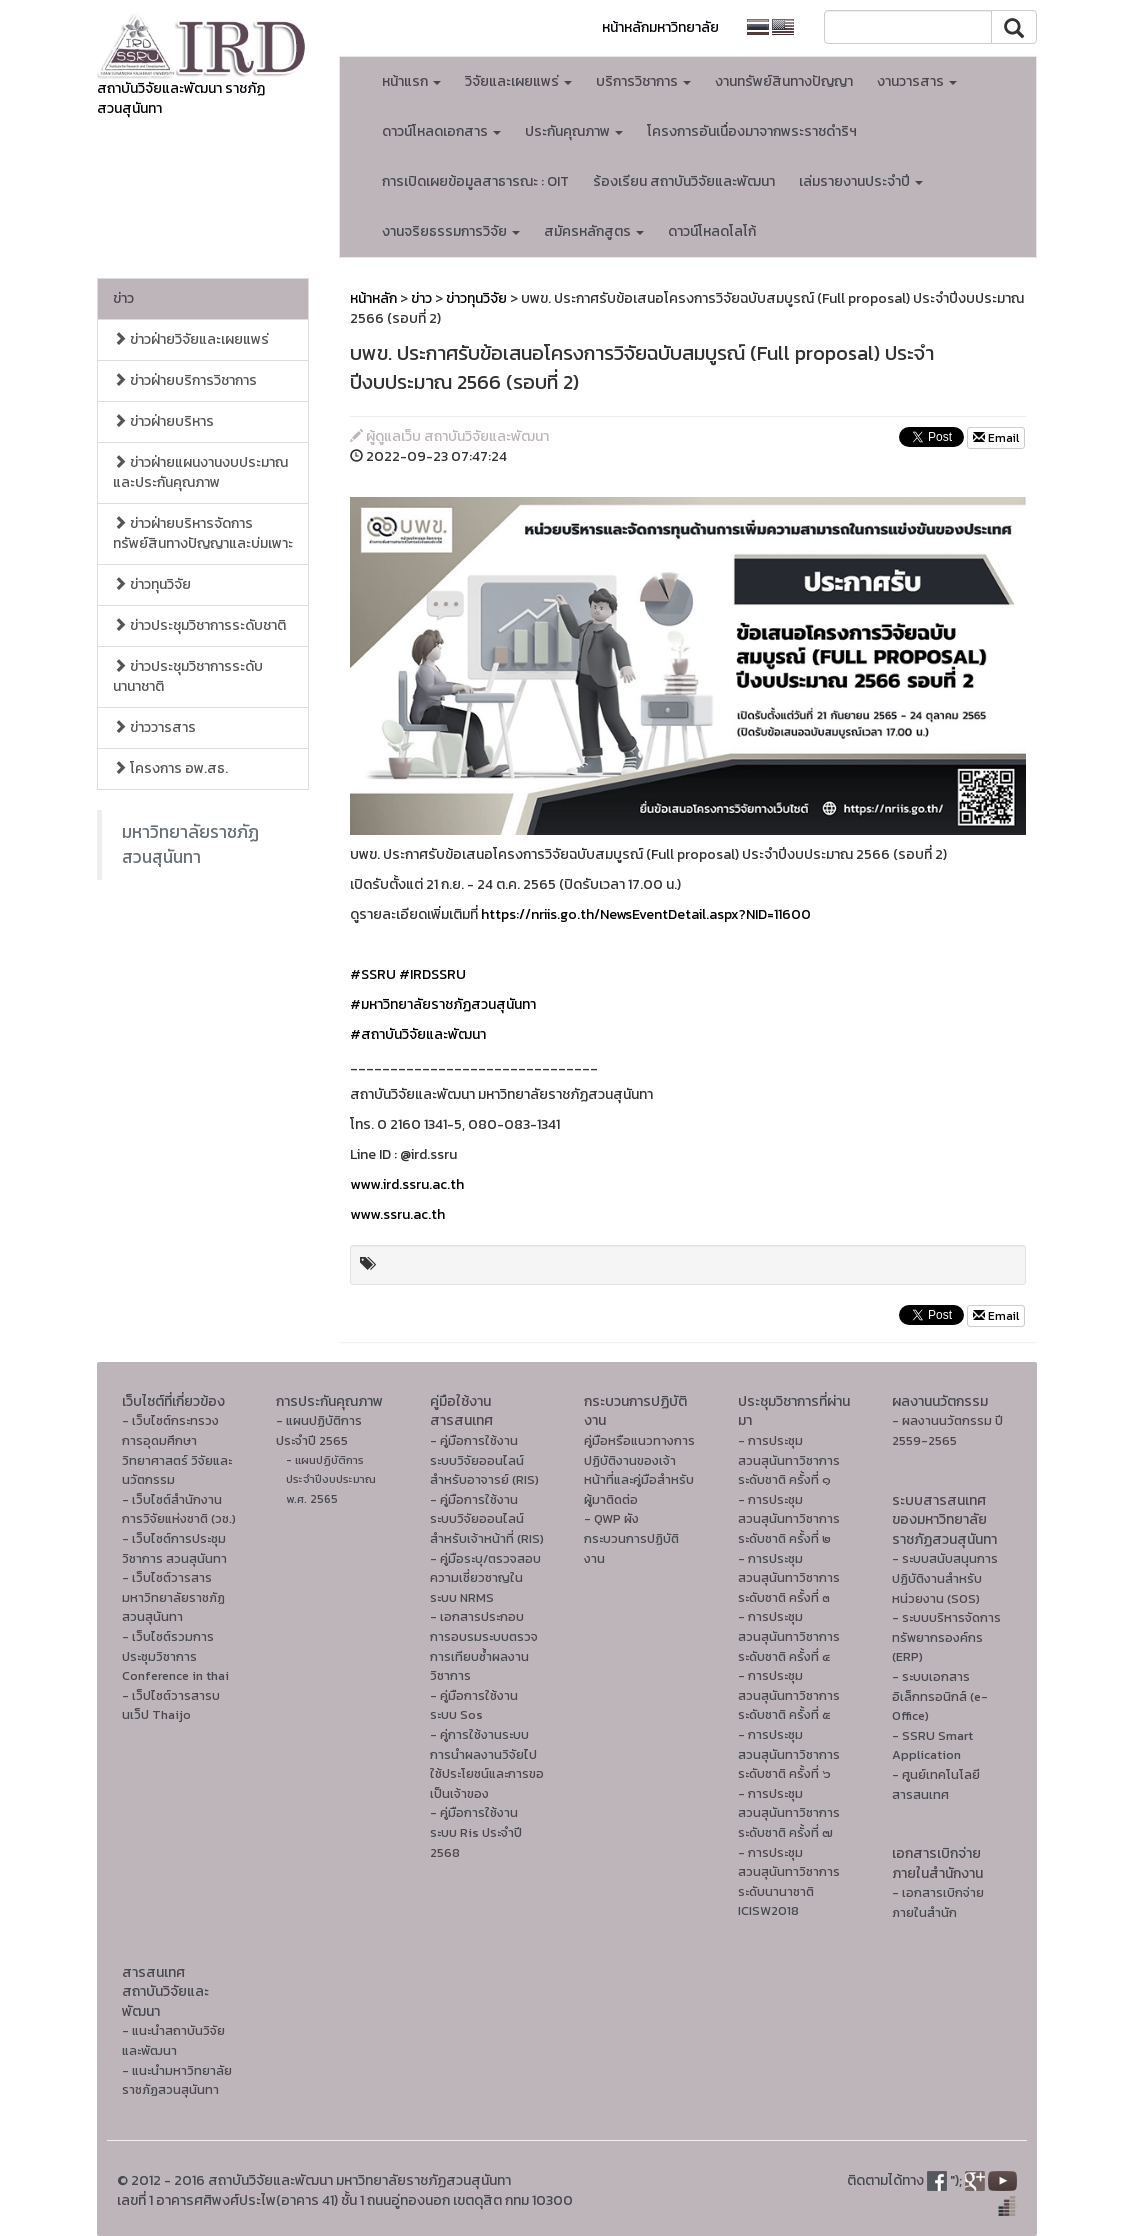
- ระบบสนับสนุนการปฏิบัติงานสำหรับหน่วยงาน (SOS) (945, 1578)
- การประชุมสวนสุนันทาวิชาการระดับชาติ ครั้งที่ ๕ (789, 1695)
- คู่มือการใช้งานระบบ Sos (474, 1705)
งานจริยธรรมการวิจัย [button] (451, 231)
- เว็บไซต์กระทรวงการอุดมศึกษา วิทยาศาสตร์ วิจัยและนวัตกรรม (177, 1450)
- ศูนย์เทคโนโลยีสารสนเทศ (936, 1784)
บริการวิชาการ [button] (643, 81)
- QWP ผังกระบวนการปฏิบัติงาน (631, 1538)
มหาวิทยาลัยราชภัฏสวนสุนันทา (190, 844)
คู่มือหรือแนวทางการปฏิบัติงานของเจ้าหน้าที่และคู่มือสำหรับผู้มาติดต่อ (639, 1470)
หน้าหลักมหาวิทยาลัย (660, 27)
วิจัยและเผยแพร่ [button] (518, 81)
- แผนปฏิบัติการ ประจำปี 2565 (319, 1430)
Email (996, 438)
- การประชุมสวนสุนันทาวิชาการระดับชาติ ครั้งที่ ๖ (789, 1754)
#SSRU (373, 974)
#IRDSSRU (432, 974)
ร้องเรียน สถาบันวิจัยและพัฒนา (684, 181)
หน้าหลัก (373, 298)
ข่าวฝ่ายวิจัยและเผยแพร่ (191, 339)
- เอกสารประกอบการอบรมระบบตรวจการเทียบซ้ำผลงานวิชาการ (484, 1646)
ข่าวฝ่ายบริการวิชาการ (185, 380)
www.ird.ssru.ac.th (407, 1184)
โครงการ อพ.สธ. (170, 768)
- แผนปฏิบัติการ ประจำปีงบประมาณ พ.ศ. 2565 (331, 1479)
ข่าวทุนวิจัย (152, 584)
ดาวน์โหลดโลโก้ (712, 231)
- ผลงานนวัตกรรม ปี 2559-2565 (947, 1430)
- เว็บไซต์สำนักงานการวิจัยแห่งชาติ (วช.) (179, 1509)
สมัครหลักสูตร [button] (594, 231)
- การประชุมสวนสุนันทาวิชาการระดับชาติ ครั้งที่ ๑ (789, 1460)
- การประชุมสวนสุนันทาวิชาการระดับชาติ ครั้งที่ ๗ (789, 1813)
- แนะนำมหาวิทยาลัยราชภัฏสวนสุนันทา (177, 2080)
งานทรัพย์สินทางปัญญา (784, 81)
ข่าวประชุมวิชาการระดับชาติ (199, 625)
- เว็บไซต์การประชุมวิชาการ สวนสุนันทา (174, 1548)
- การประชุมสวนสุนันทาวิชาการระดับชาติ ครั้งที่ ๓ (789, 1578)
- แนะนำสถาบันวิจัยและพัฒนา (173, 2040)
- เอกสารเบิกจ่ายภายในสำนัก (938, 1902)
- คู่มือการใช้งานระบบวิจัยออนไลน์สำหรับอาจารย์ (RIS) (484, 1460)
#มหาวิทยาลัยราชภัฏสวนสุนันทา (443, 1004)
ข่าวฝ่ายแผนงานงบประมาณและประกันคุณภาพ (200, 472)
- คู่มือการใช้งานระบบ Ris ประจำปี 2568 (476, 1832)
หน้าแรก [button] (411, 81)
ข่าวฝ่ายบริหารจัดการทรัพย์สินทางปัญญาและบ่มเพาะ (203, 533)
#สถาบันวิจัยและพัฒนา (418, 1034)
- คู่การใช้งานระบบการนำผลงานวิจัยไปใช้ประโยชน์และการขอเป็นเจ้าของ (487, 1764)
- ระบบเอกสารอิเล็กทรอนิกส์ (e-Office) (940, 1696)
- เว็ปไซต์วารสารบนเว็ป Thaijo (171, 1705)
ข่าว (123, 298)
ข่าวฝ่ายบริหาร (163, 421)
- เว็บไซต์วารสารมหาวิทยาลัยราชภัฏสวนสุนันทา (173, 1597)
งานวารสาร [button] (917, 81)
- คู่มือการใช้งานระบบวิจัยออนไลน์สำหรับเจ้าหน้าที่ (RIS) (487, 1519)
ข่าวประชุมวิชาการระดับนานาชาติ (188, 676)
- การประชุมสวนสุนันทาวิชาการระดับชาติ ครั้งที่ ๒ (789, 1519)
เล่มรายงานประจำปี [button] (861, 181)
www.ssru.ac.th (397, 1214)
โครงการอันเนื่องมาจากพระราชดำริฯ (752, 131)
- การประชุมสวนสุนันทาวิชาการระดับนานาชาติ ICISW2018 (789, 1882)
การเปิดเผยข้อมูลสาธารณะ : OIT (475, 181)
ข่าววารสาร (154, 727)
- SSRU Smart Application (932, 1745)
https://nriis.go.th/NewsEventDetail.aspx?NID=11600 (646, 914)
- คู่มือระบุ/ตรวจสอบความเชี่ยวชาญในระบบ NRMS (485, 1578)
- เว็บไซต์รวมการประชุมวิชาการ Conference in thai (175, 1656)
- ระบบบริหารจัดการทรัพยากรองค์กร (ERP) (946, 1637)
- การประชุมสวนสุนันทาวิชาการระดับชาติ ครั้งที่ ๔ (789, 1636)
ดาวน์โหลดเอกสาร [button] (441, 131)
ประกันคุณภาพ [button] (574, 131)
